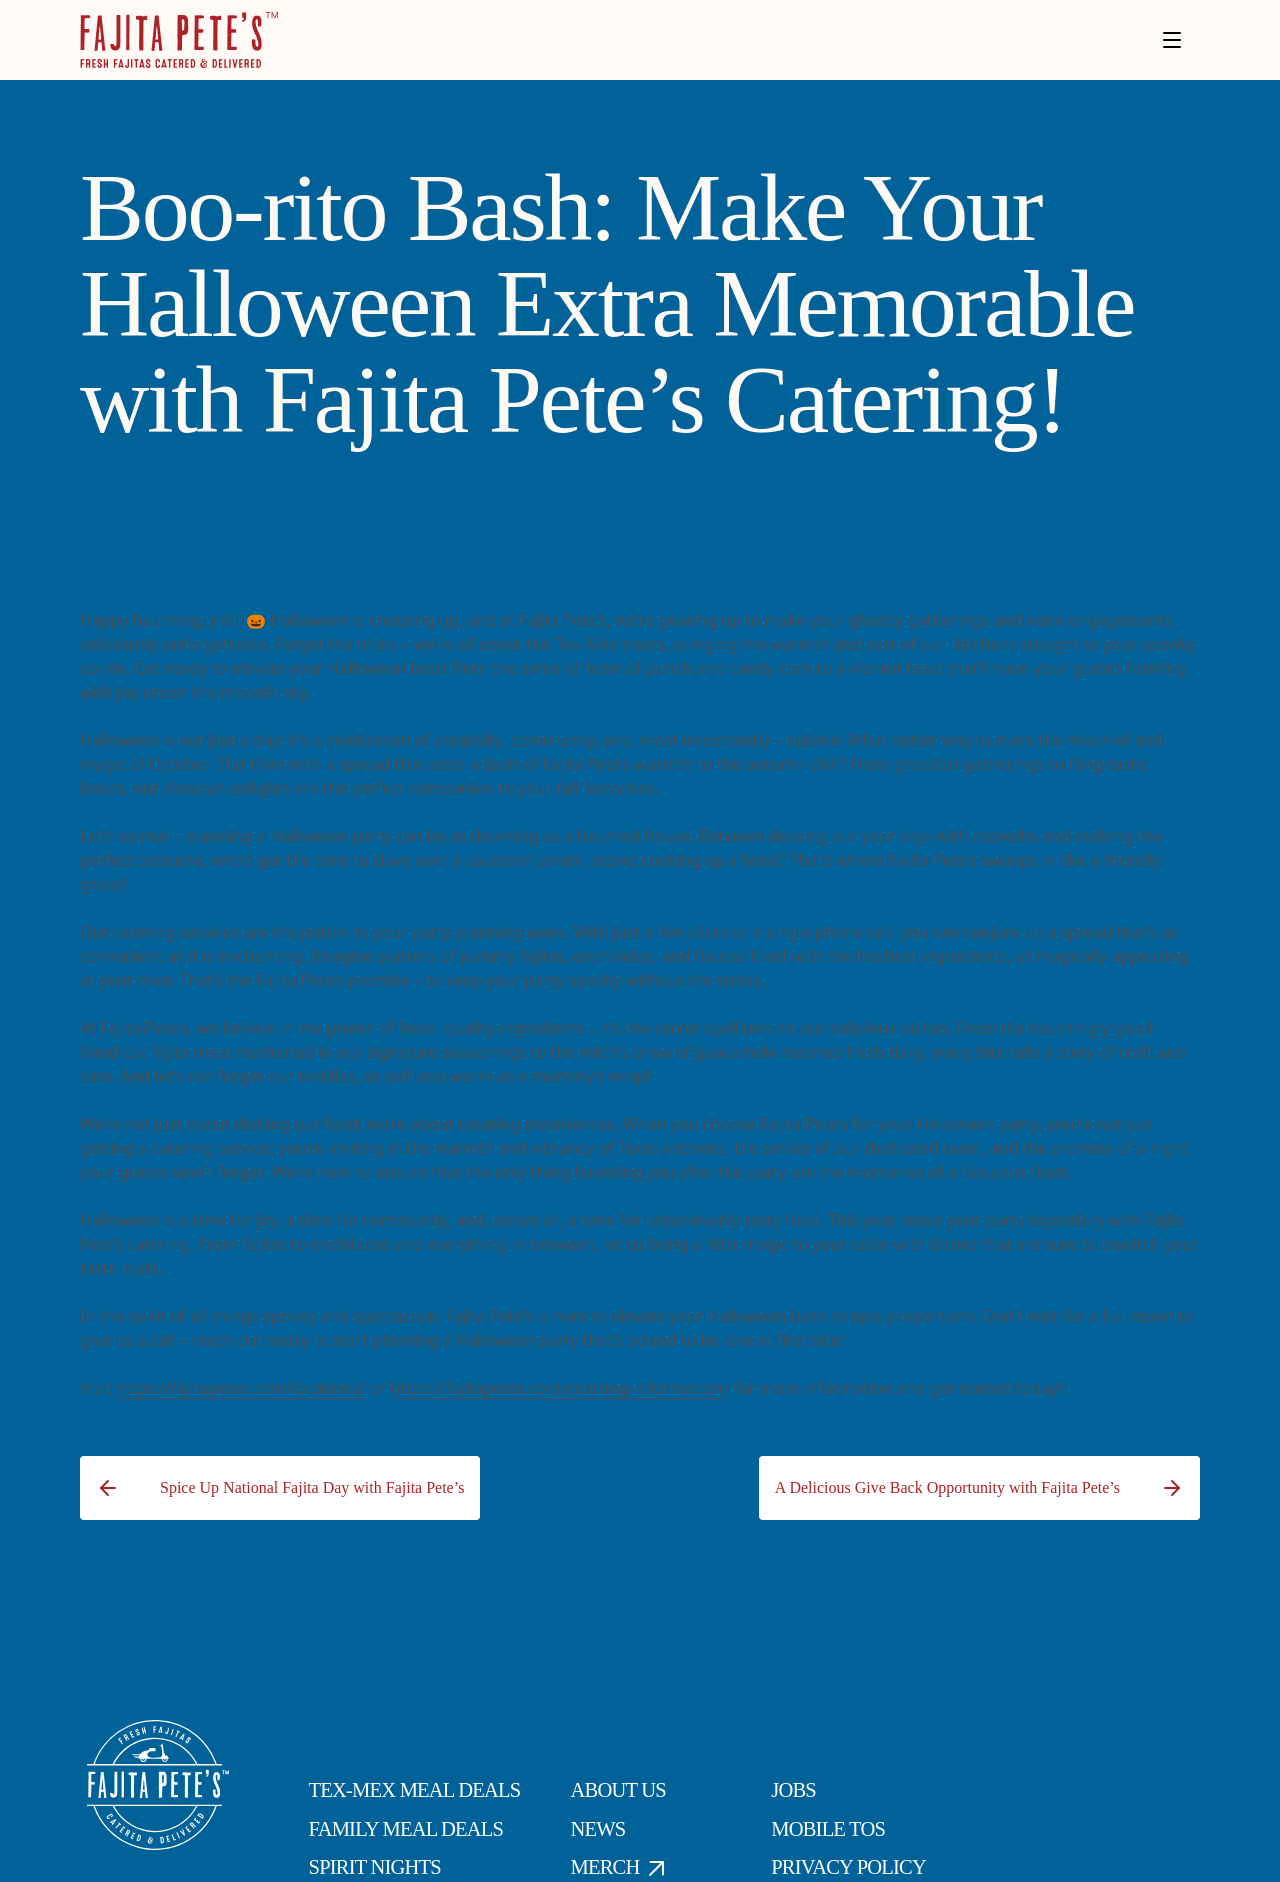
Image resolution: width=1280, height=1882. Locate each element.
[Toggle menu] (1172, 40)
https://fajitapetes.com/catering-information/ (559, 1388)
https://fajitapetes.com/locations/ (240, 1388)
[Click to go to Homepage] (179, 40)
